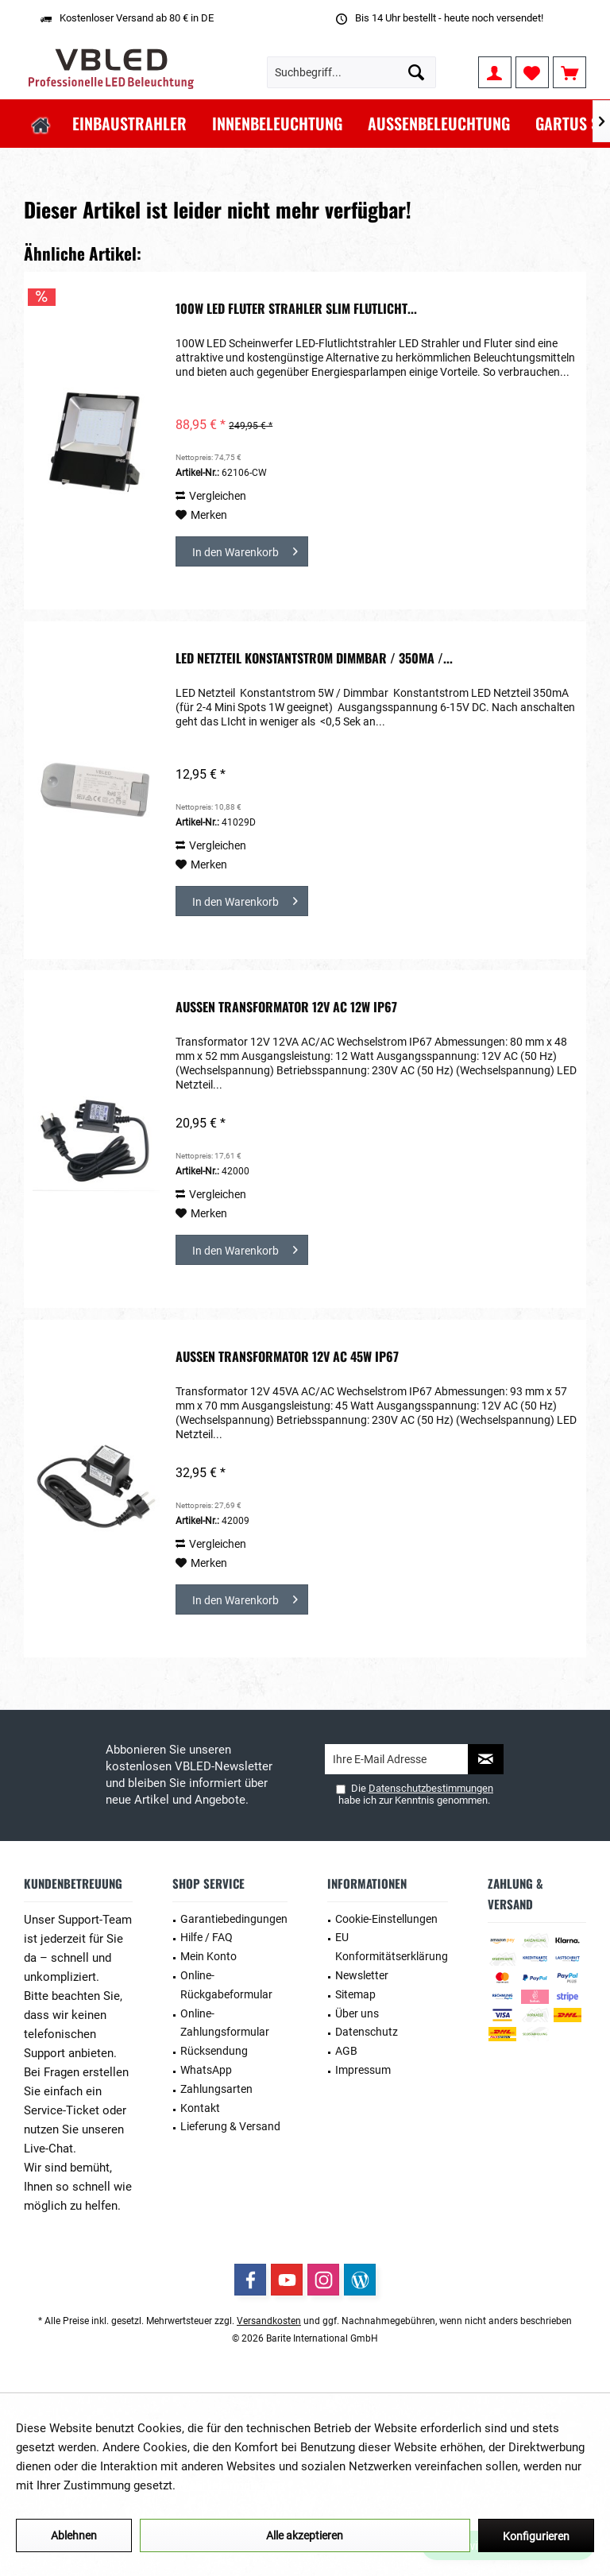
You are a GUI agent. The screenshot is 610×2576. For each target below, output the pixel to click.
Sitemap (355, 1994)
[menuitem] (569, 72)
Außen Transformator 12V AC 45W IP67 (287, 1357)
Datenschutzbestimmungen (431, 1788)
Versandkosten (269, 2321)
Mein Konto (208, 1956)
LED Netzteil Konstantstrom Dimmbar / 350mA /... (314, 658)
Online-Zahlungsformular (224, 2023)
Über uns (357, 2013)
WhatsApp (206, 2070)
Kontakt (200, 2108)
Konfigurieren (536, 2536)
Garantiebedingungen (234, 1919)
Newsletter (361, 1975)
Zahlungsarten (216, 2089)
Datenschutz (366, 2031)
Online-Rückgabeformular (226, 1985)
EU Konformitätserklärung (391, 1947)
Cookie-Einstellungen (386, 1919)
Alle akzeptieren (304, 2535)
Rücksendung (214, 2050)
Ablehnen (74, 2535)
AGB (346, 2050)
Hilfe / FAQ (206, 1937)
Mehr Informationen (231, 2485)
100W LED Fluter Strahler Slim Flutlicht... (296, 309)
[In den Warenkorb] (242, 551)
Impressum (363, 2070)
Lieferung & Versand (230, 2126)
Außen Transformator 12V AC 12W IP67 (286, 1007)
